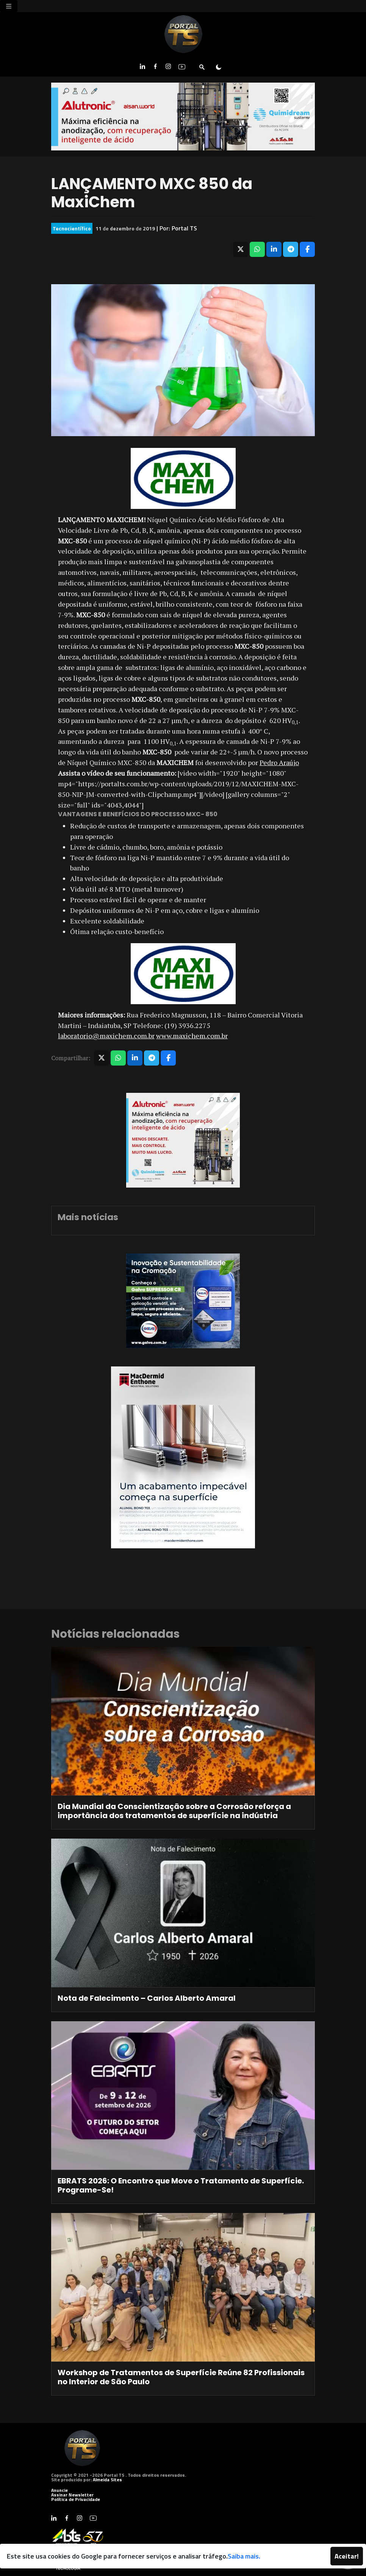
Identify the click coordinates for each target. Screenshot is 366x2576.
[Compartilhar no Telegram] (290, 249)
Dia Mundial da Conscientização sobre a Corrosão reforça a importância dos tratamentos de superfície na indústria (174, 1811)
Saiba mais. (244, 2556)
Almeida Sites (107, 2479)
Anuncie (59, 2490)
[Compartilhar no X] (240, 249)
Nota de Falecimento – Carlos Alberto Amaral (147, 1998)
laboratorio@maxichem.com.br (106, 1035)
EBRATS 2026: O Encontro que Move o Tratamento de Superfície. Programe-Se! (181, 2185)
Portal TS (184, 228)
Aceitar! (347, 2556)
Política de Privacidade (75, 2499)
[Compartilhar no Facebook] (307, 249)
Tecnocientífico (72, 228)
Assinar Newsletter (72, 2494)
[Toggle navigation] (8, 6)
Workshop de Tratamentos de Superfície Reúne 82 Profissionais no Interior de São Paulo (181, 2377)
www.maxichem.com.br (192, 1035)
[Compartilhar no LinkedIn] (274, 249)
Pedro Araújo (279, 762)
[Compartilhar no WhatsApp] (257, 249)
